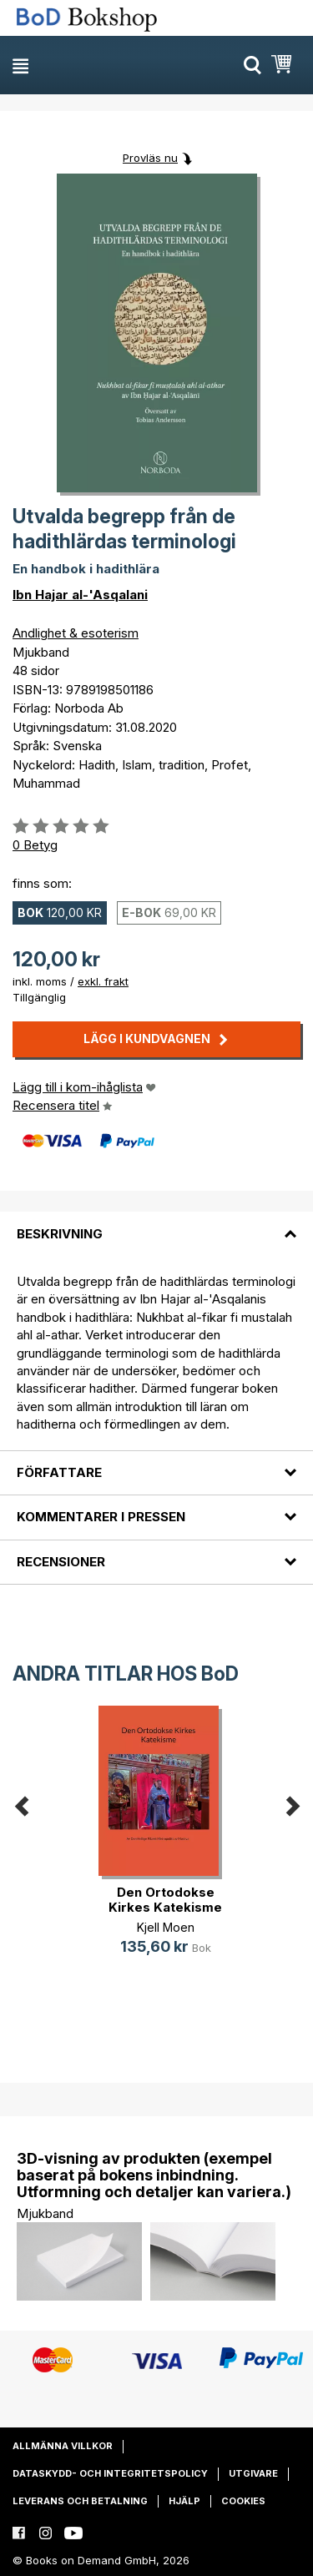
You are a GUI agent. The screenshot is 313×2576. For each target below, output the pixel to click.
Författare (59, 1472)
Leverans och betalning (80, 2501)
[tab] (156, 1223)
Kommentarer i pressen (101, 1517)
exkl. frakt (103, 981)
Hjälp (184, 2501)
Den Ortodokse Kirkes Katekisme (165, 1899)
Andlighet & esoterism (76, 633)
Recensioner (61, 1562)
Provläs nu (150, 157)
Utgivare (253, 2473)
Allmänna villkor (63, 2446)
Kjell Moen (165, 1927)
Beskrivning (60, 1234)
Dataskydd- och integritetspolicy (110, 2473)
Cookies (243, 2501)
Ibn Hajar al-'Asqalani (80, 594)
